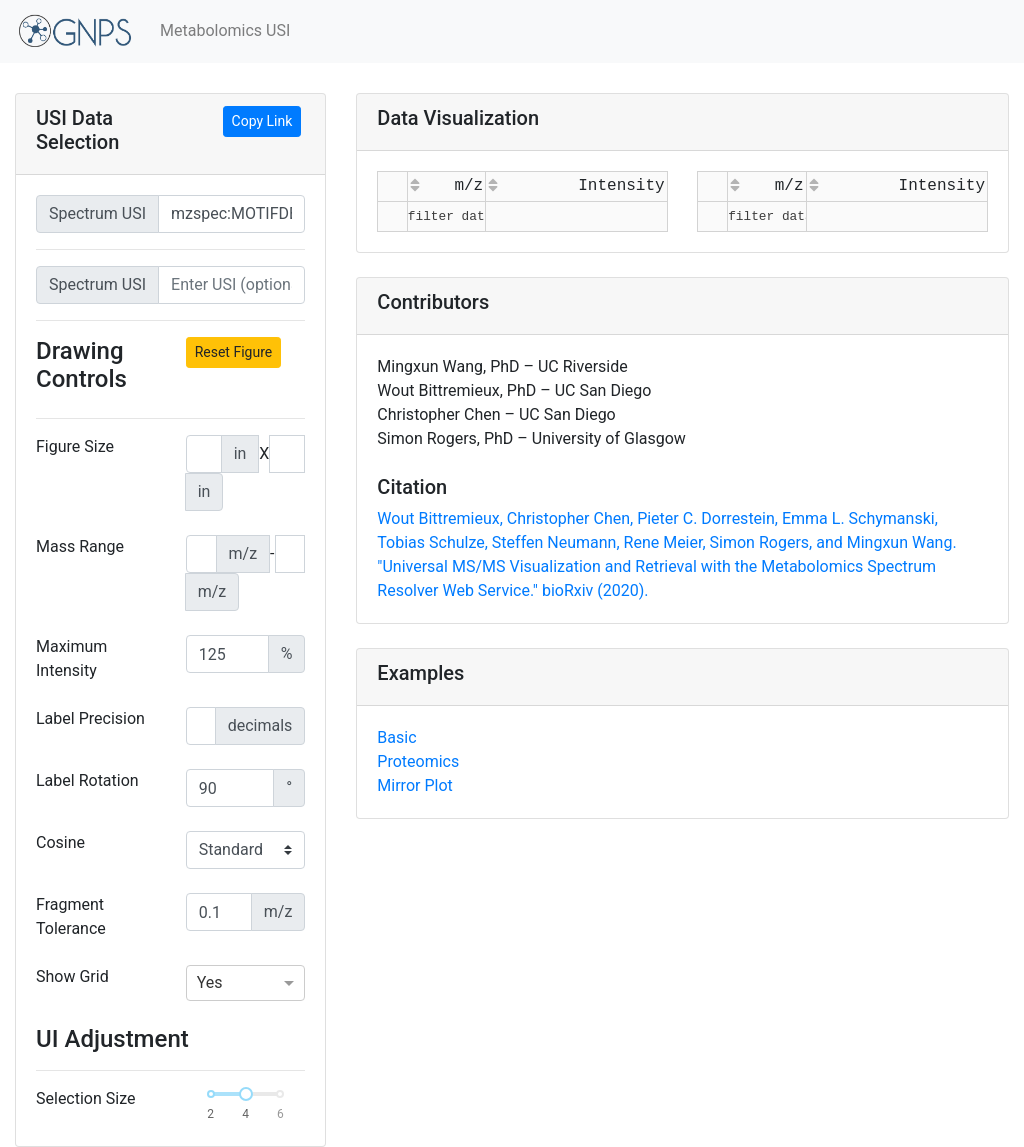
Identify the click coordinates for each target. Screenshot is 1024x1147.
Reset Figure (234, 352)
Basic (396, 737)
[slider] (246, 1094)
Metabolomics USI (225, 30)
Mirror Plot (414, 785)
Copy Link (262, 121)
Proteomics (418, 761)
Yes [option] (210, 982)
